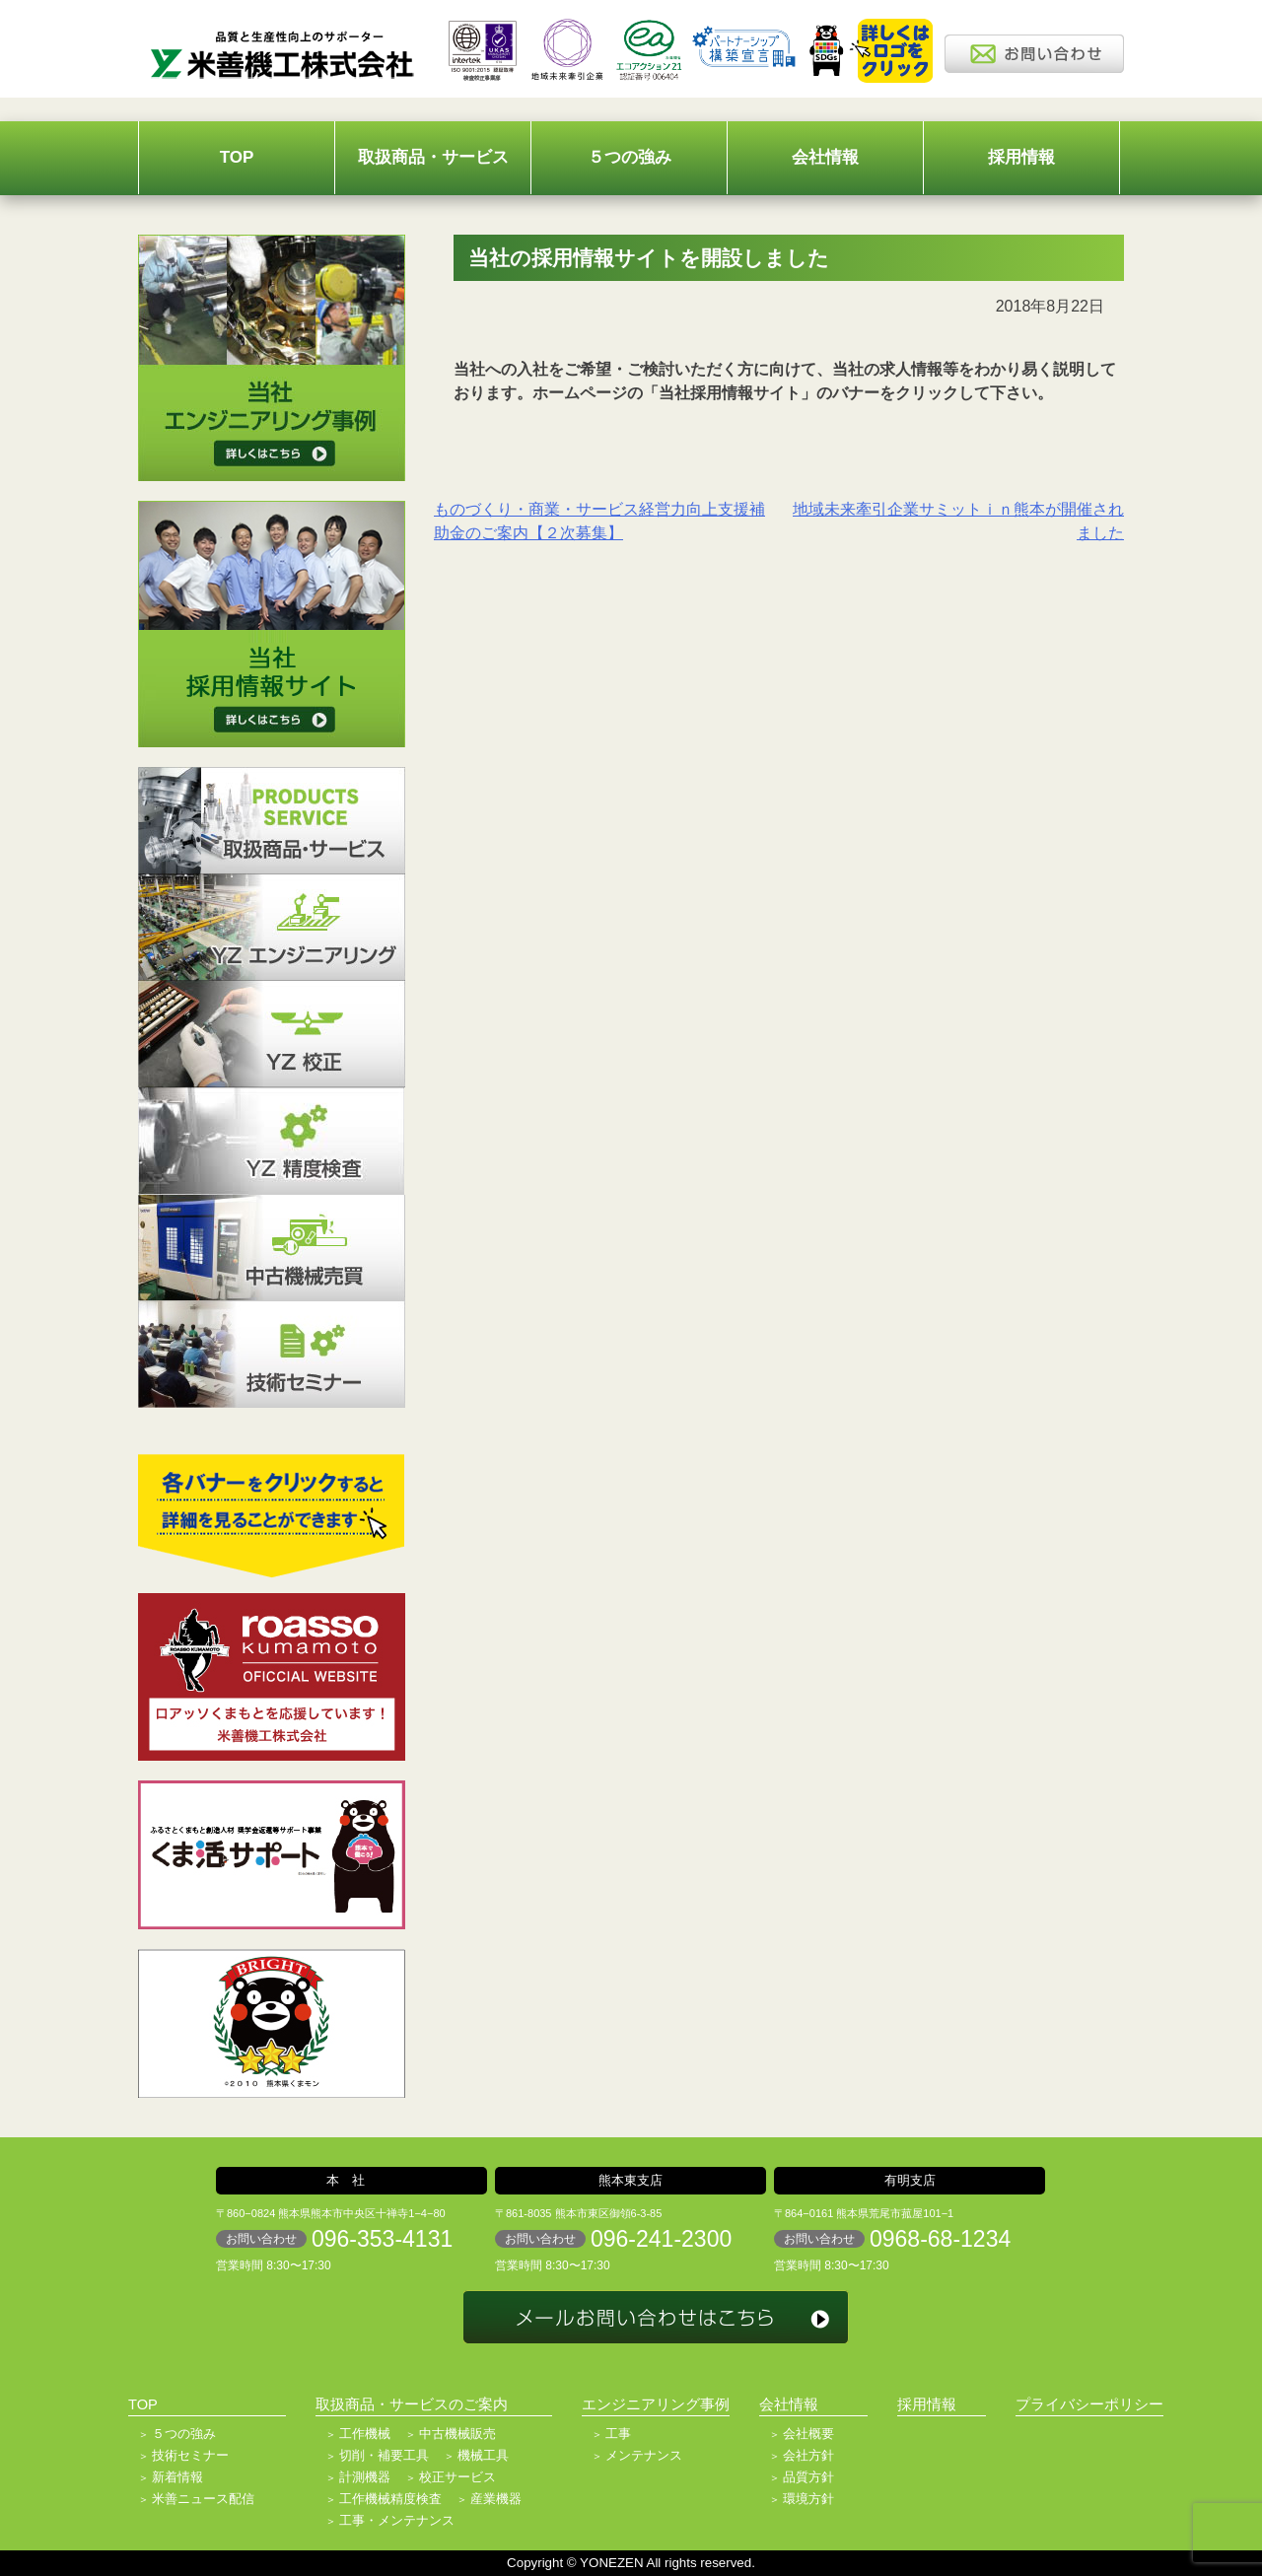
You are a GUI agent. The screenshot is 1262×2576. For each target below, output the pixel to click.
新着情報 (177, 2477)
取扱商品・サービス (433, 157)
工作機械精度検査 (390, 2498)
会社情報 (825, 157)
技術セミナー (190, 2455)
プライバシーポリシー (1089, 2404)
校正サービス (457, 2477)
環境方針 (808, 2498)
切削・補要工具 (384, 2455)
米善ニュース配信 (203, 2498)
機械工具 (483, 2455)
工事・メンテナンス (397, 2520)
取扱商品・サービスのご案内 (412, 2404)
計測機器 (364, 2477)
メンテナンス (643, 2455)
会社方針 (808, 2455)
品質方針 (808, 2477)
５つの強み (629, 157)
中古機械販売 (457, 2433)
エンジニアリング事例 (656, 2404)
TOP (237, 157)
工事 (618, 2433)
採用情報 (1021, 157)
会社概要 (808, 2433)
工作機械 (364, 2433)
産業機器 (496, 2498)
